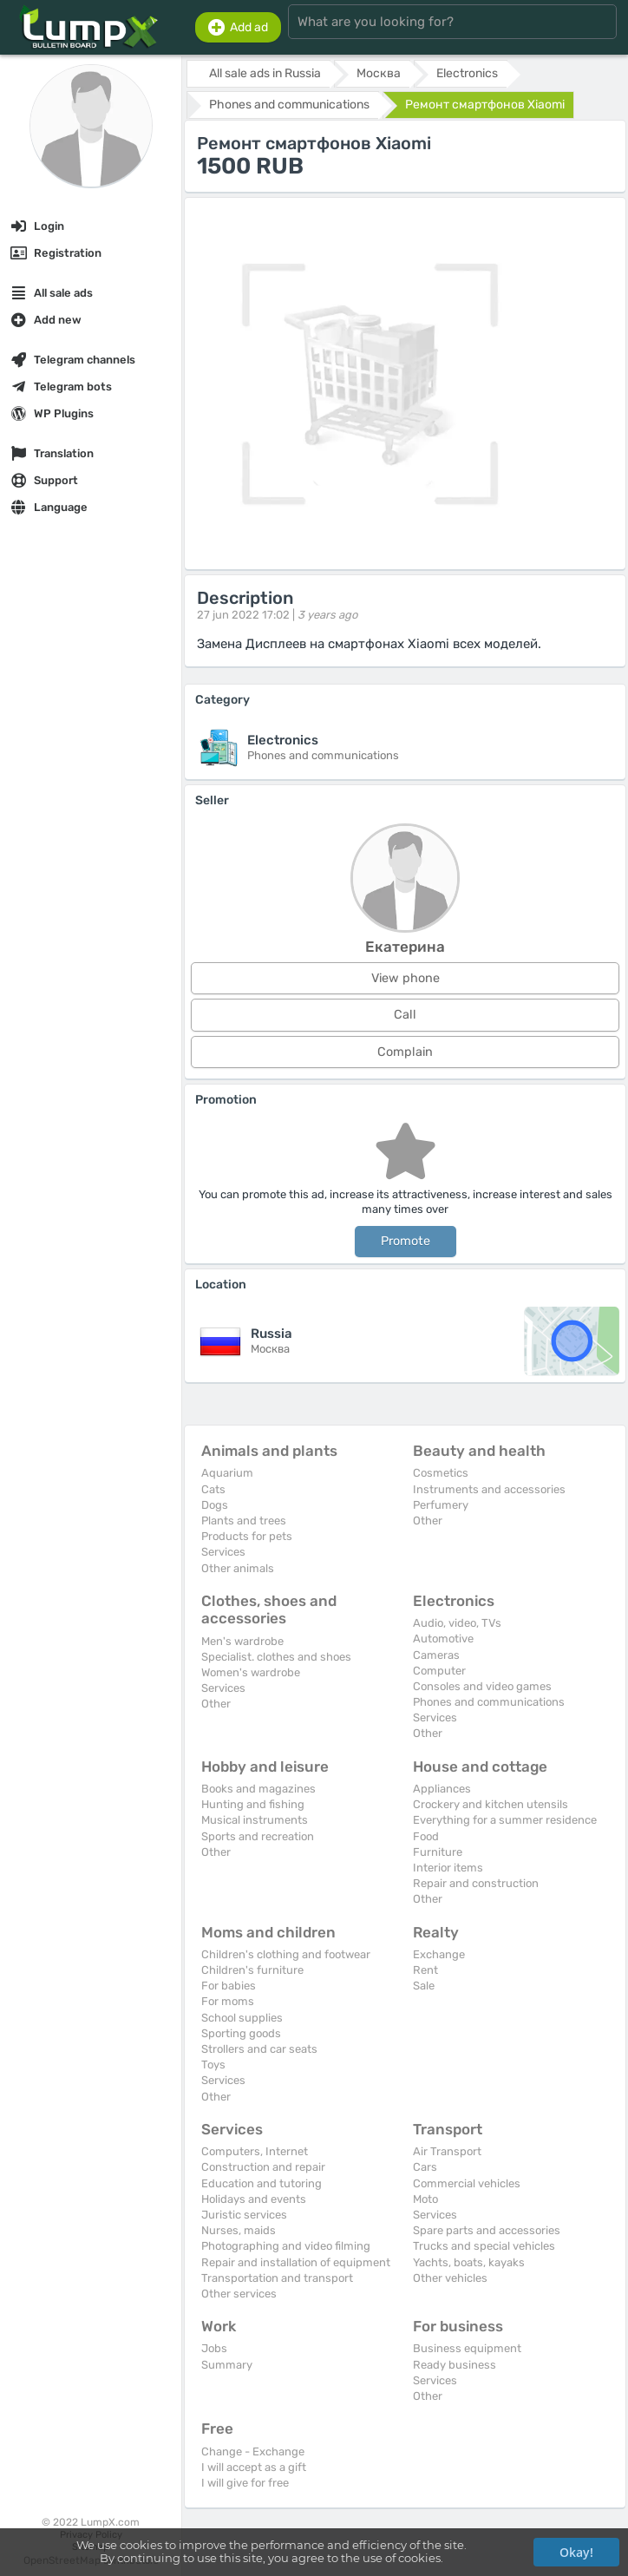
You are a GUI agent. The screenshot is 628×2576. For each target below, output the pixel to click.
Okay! (576, 2552)
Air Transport (447, 2151)
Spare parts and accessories (486, 2230)
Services (223, 1551)
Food (426, 1836)
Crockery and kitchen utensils (490, 1804)
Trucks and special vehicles (484, 2245)
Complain (405, 1052)
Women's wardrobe (250, 1672)
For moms (227, 2001)
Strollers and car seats (259, 2048)
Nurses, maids (238, 2230)
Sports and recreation (257, 1836)
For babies (228, 1985)
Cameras (436, 1655)
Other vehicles (450, 2277)
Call (405, 1014)
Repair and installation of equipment (295, 2262)
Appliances (442, 1788)
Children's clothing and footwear (285, 1954)
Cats (213, 1489)
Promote (405, 1241)
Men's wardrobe (242, 1641)
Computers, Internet (254, 2151)
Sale (424, 1985)
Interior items (448, 1867)
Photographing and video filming (285, 2245)
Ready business (454, 2364)
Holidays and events (253, 2199)
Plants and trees (243, 1520)
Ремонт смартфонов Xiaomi (485, 104)
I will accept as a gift (253, 2467)
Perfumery (440, 1504)
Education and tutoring (261, 2183)
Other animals (237, 1568)
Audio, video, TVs (457, 1622)
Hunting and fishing (252, 1804)
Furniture (437, 1851)
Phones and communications (489, 1701)
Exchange (439, 1954)
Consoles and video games (482, 1686)
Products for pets (246, 1536)
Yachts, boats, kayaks (469, 2262)
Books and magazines (258, 1788)
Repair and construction (476, 1883)
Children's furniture (252, 1969)
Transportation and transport (277, 2277)
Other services (239, 2293)
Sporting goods (241, 2033)
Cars (425, 2166)
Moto (425, 2199)
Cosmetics (440, 1472)
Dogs (214, 1504)
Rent (425, 1969)
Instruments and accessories (489, 1489)
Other (427, 1520)
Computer (439, 1670)
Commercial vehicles (466, 2183)
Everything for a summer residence (505, 1819)
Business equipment (467, 2348)
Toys (213, 2064)
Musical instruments (254, 1819)
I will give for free (245, 2482)
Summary (226, 2364)
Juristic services (244, 2214)
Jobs (214, 2348)
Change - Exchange (252, 2451)
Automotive (443, 1638)
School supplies (242, 2017)
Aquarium (227, 1472)
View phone (405, 978)
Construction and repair (263, 2166)
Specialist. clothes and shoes (276, 1656)
